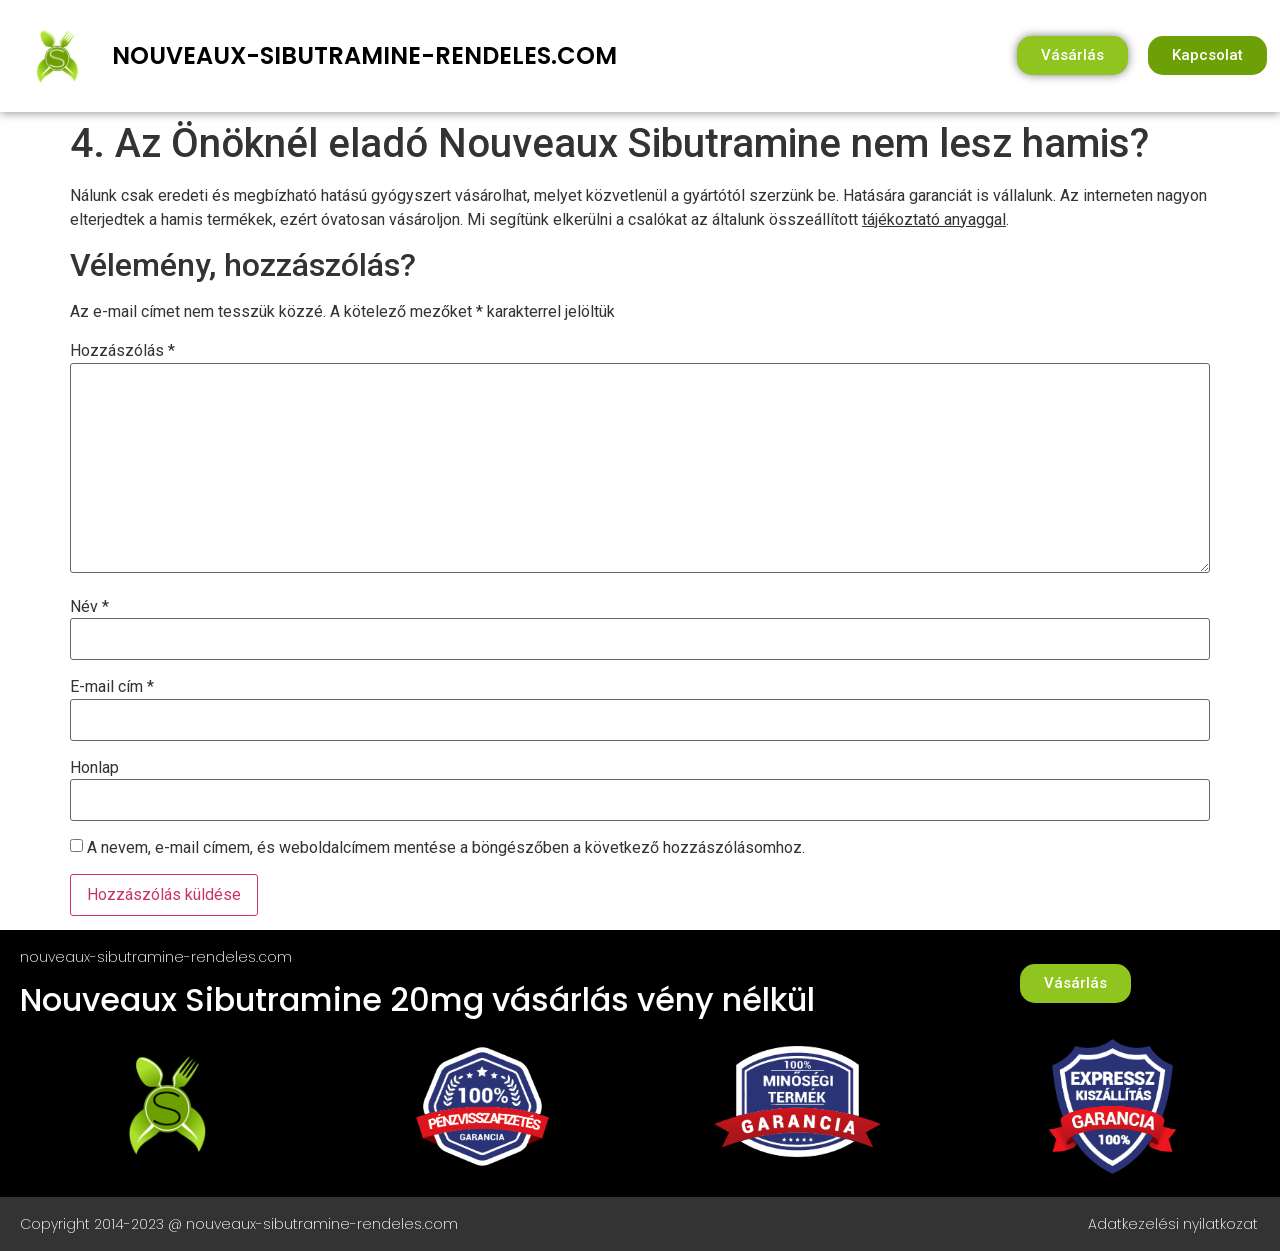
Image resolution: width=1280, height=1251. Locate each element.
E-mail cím (112, 687)
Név (89, 607)
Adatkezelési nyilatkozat (1173, 1224)
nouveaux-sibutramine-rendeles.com (364, 55)
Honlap (94, 768)
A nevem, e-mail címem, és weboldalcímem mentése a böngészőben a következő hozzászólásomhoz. (446, 848)
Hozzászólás (122, 351)
